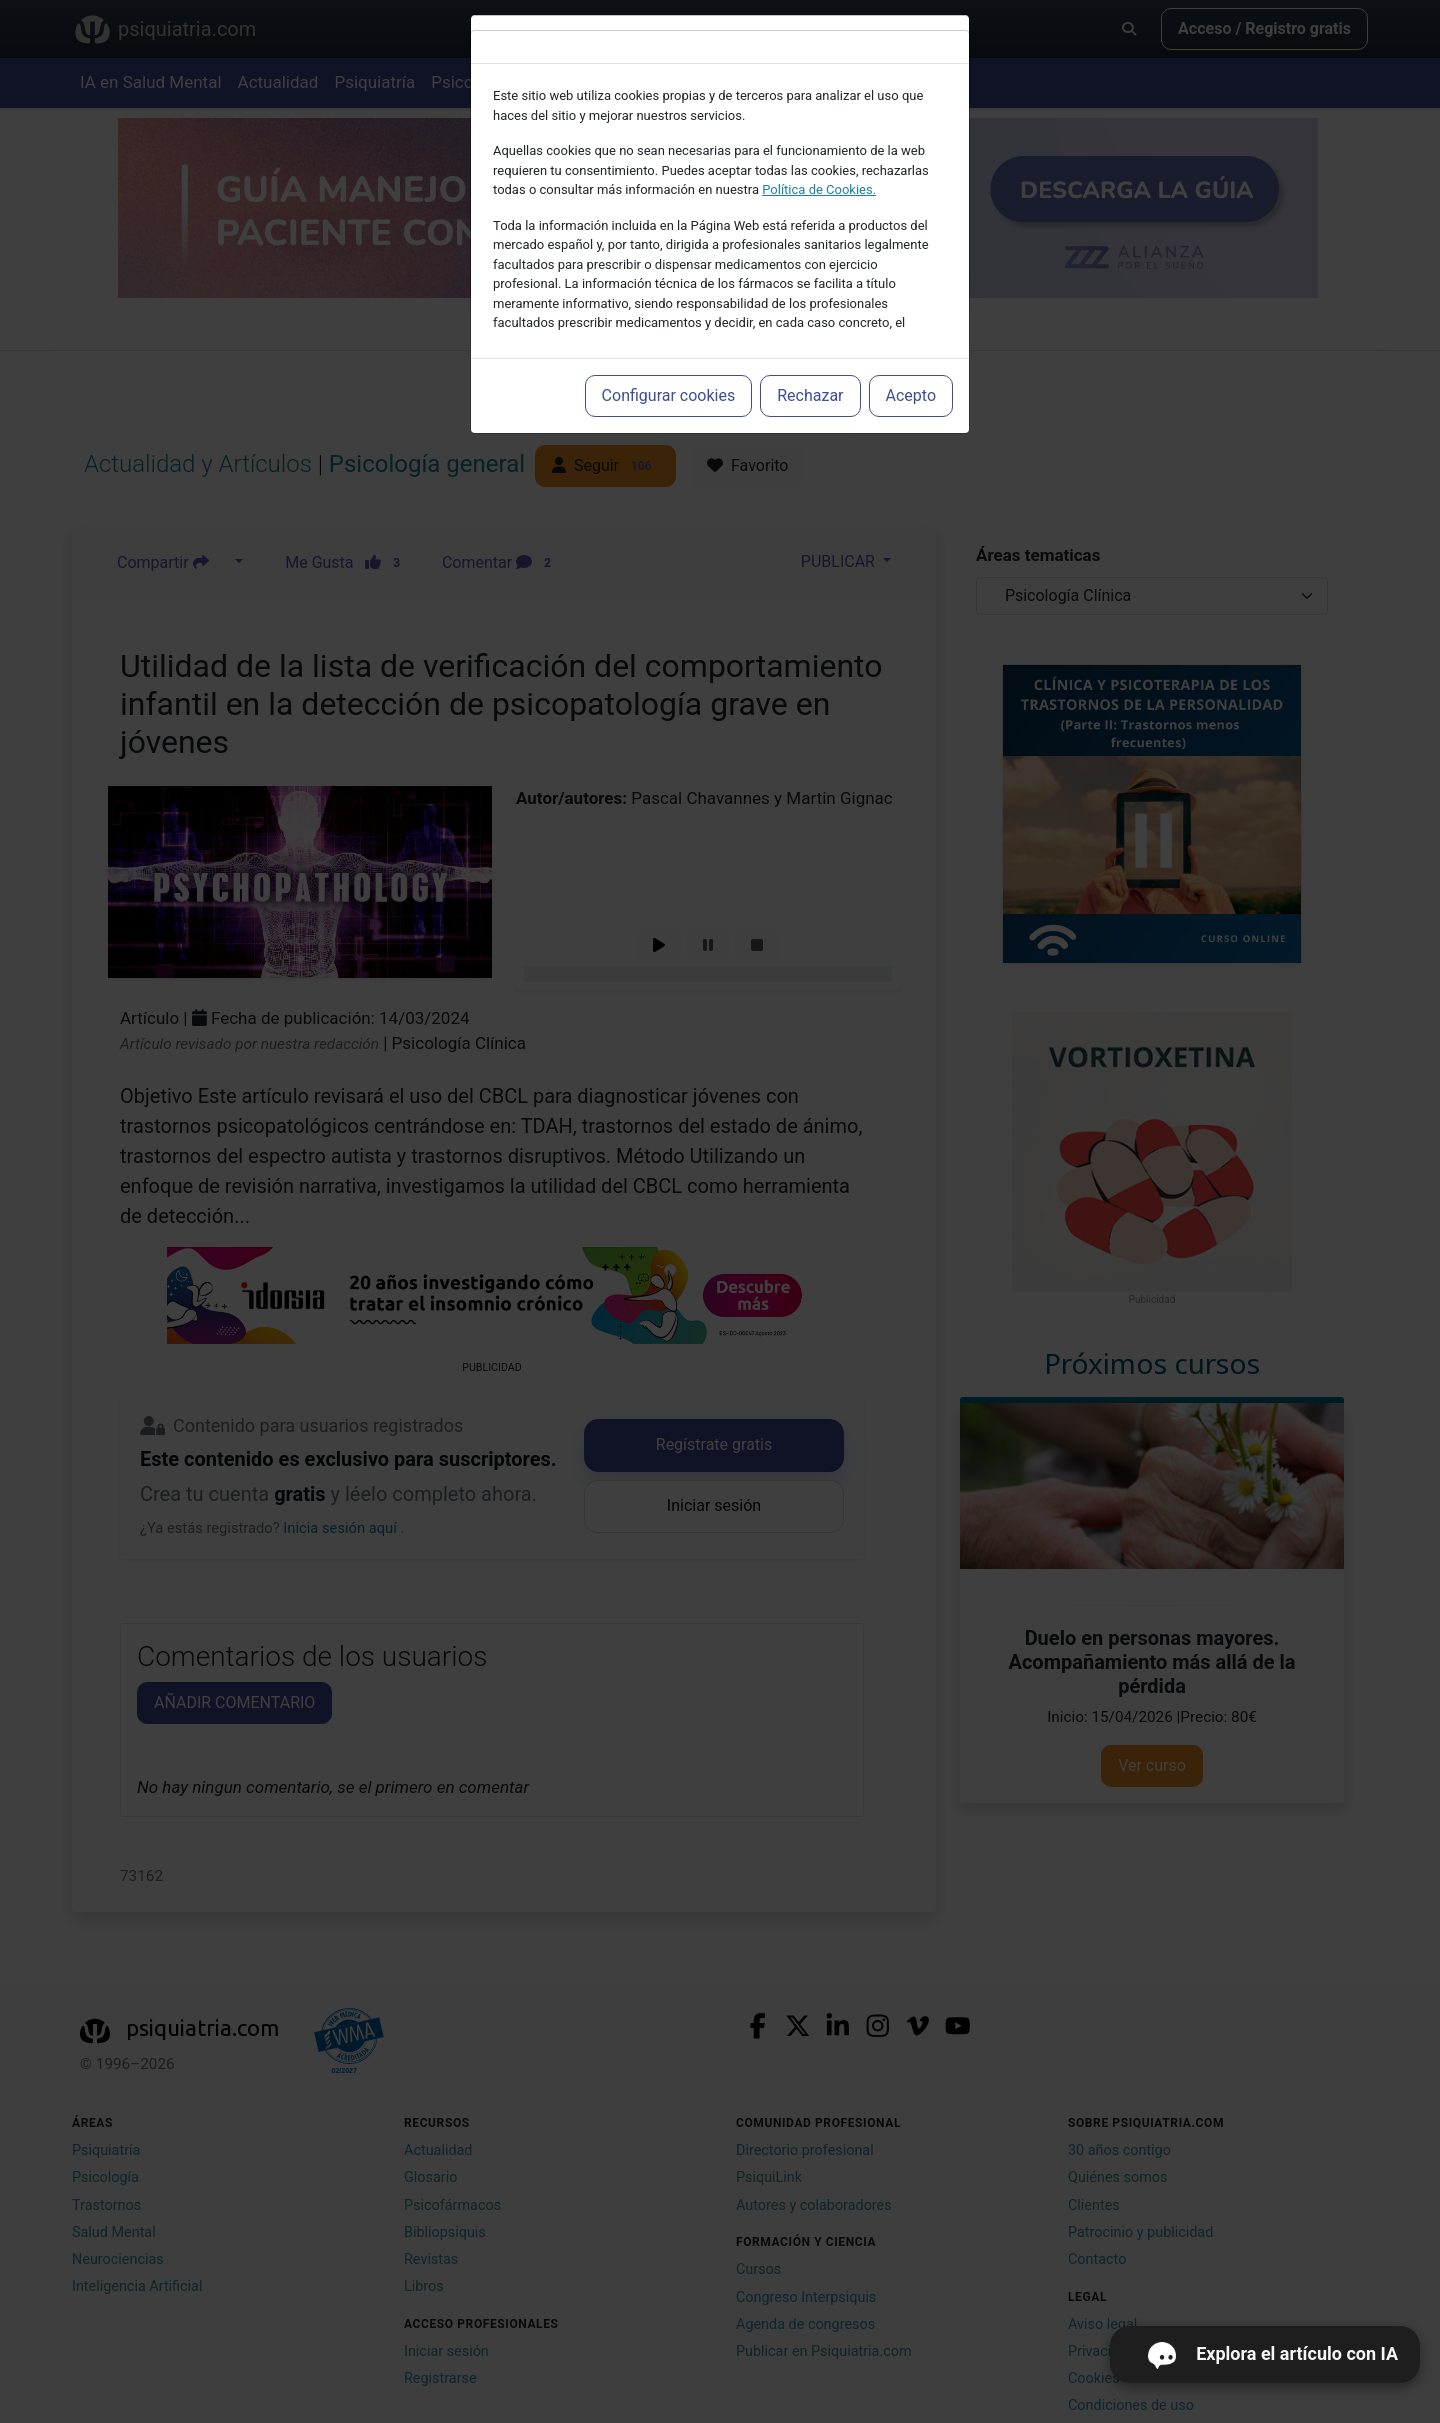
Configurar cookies (669, 395)
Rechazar (810, 395)
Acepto (911, 395)
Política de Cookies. (819, 189)
